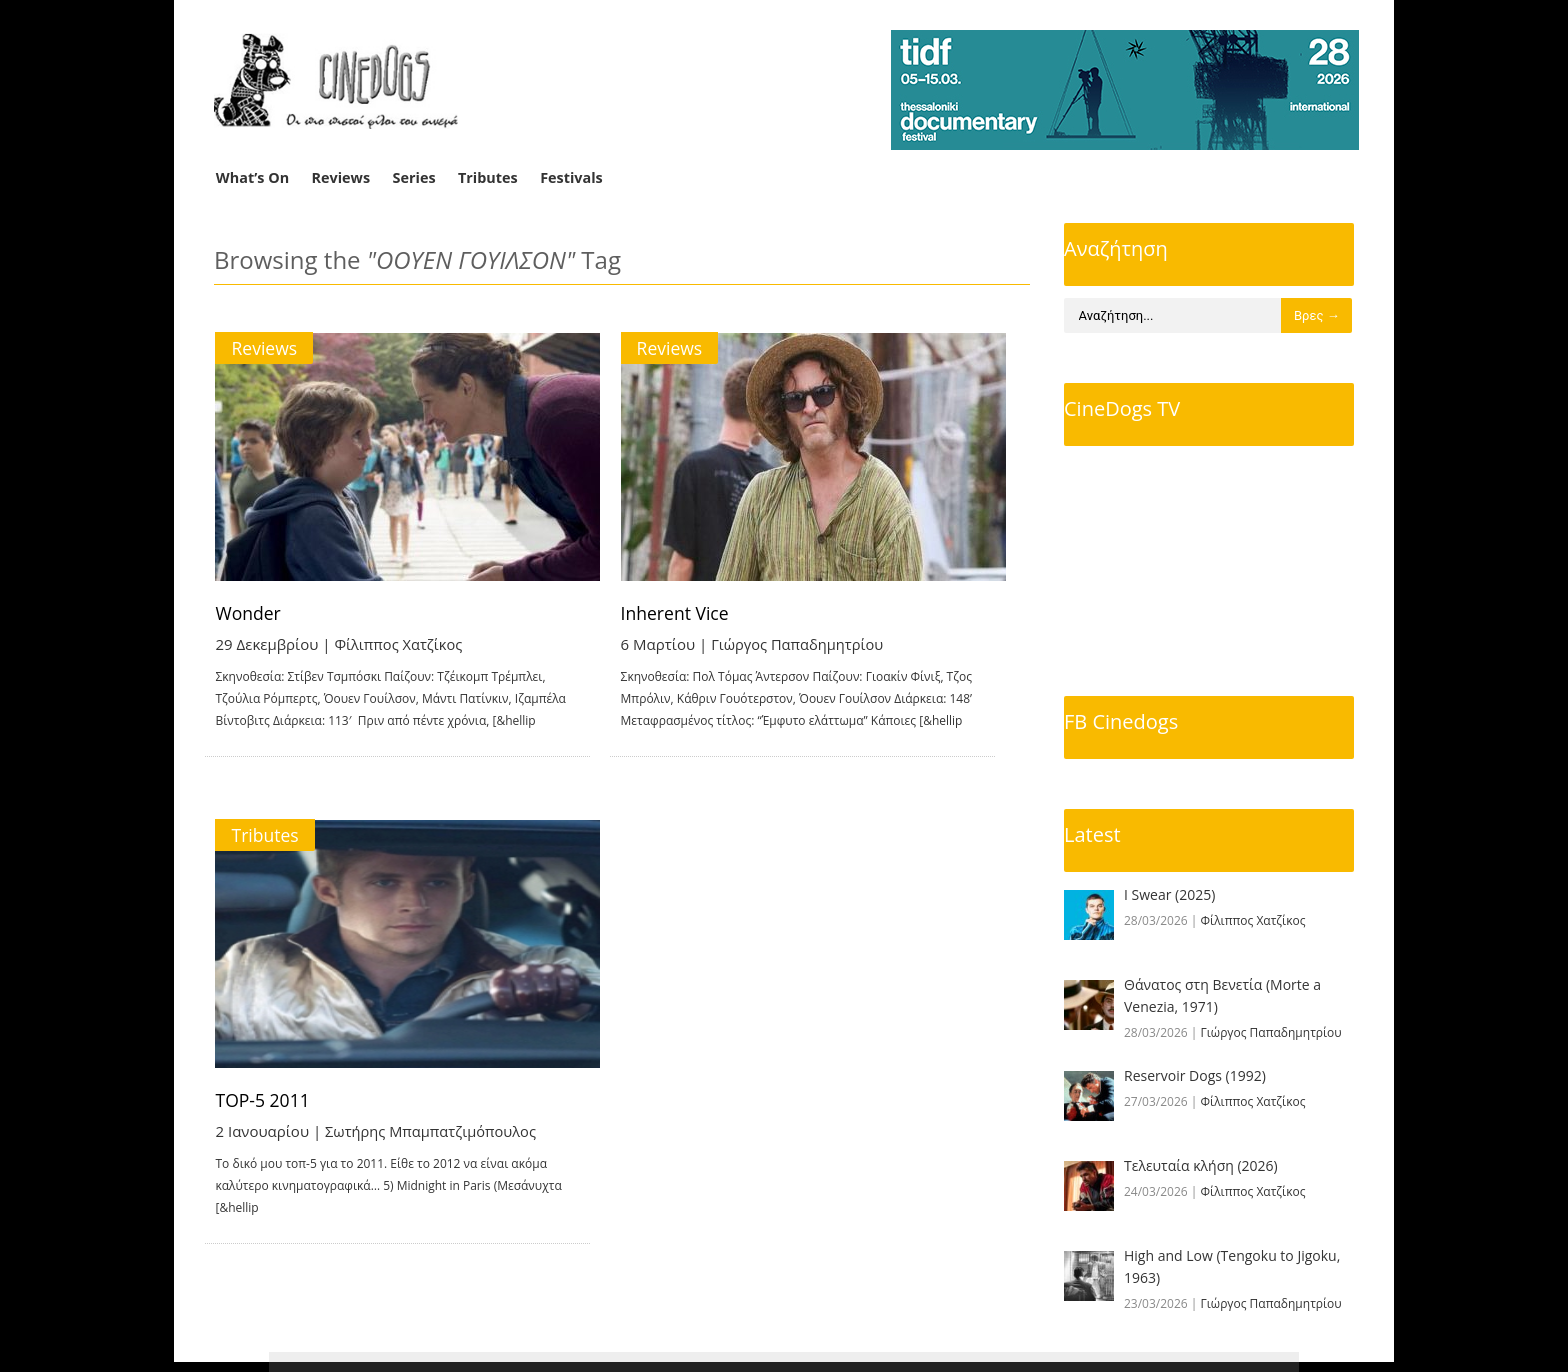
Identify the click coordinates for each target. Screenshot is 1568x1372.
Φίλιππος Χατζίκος (400, 644)
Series (414, 177)
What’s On (252, 177)
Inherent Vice (700, 613)
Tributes (488, 177)
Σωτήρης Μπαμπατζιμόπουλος (434, 1136)
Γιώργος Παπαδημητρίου (824, 644)
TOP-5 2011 (264, 1105)
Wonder (249, 613)
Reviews (341, 177)
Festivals (571, 177)
